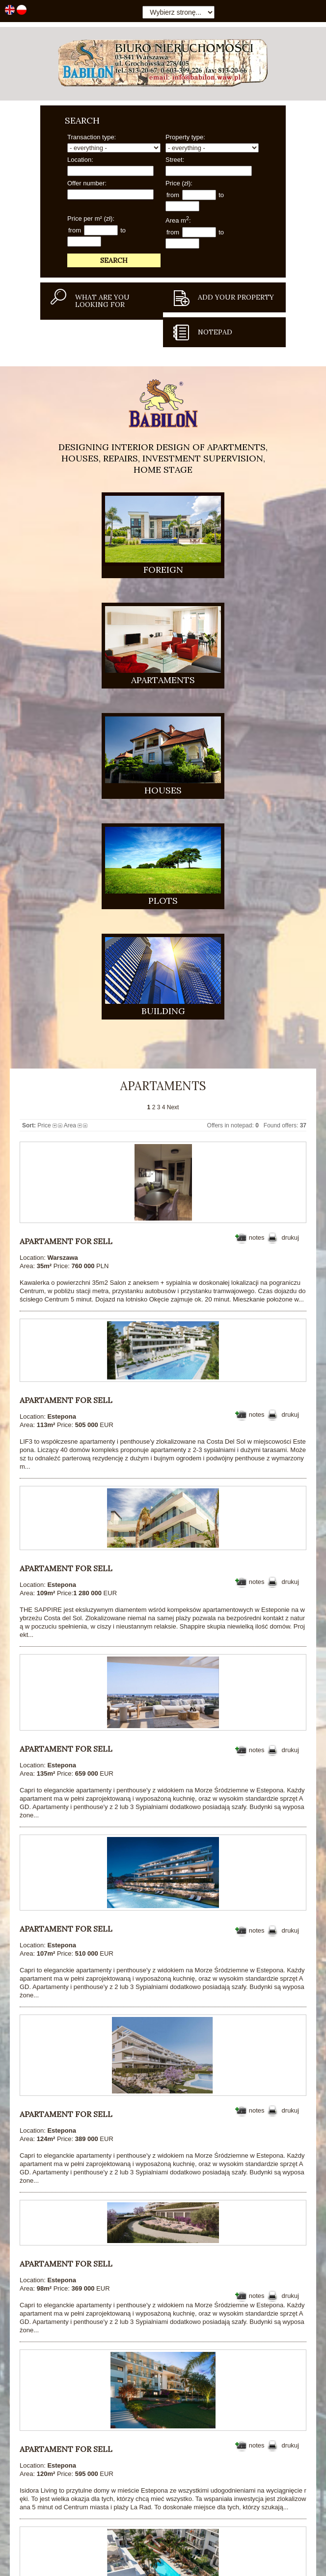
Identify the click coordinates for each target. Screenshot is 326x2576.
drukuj (290, 871)
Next (173, 741)
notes (257, 871)
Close (316, 2562)
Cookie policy (296, 2562)
